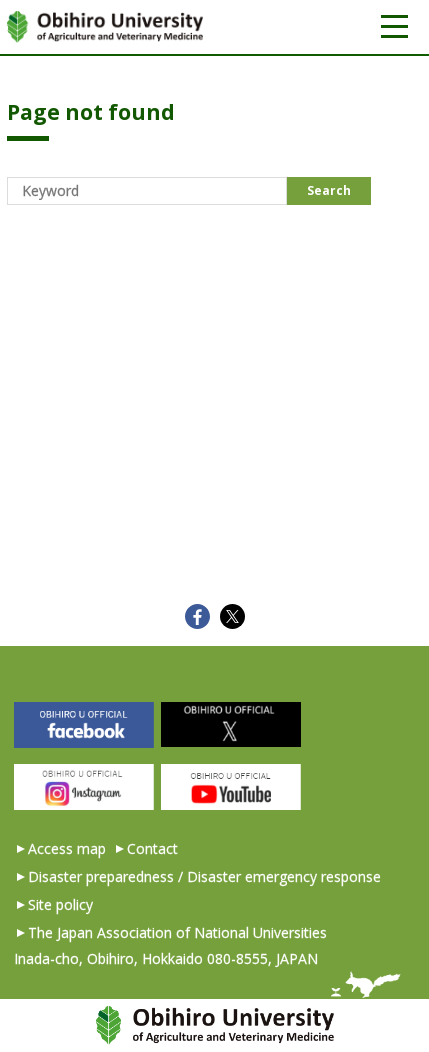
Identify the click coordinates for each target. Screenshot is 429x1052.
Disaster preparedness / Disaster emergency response (204, 876)
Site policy (60, 904)
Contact (152, 848)
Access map (67, 848)
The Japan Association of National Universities (177, 932)
